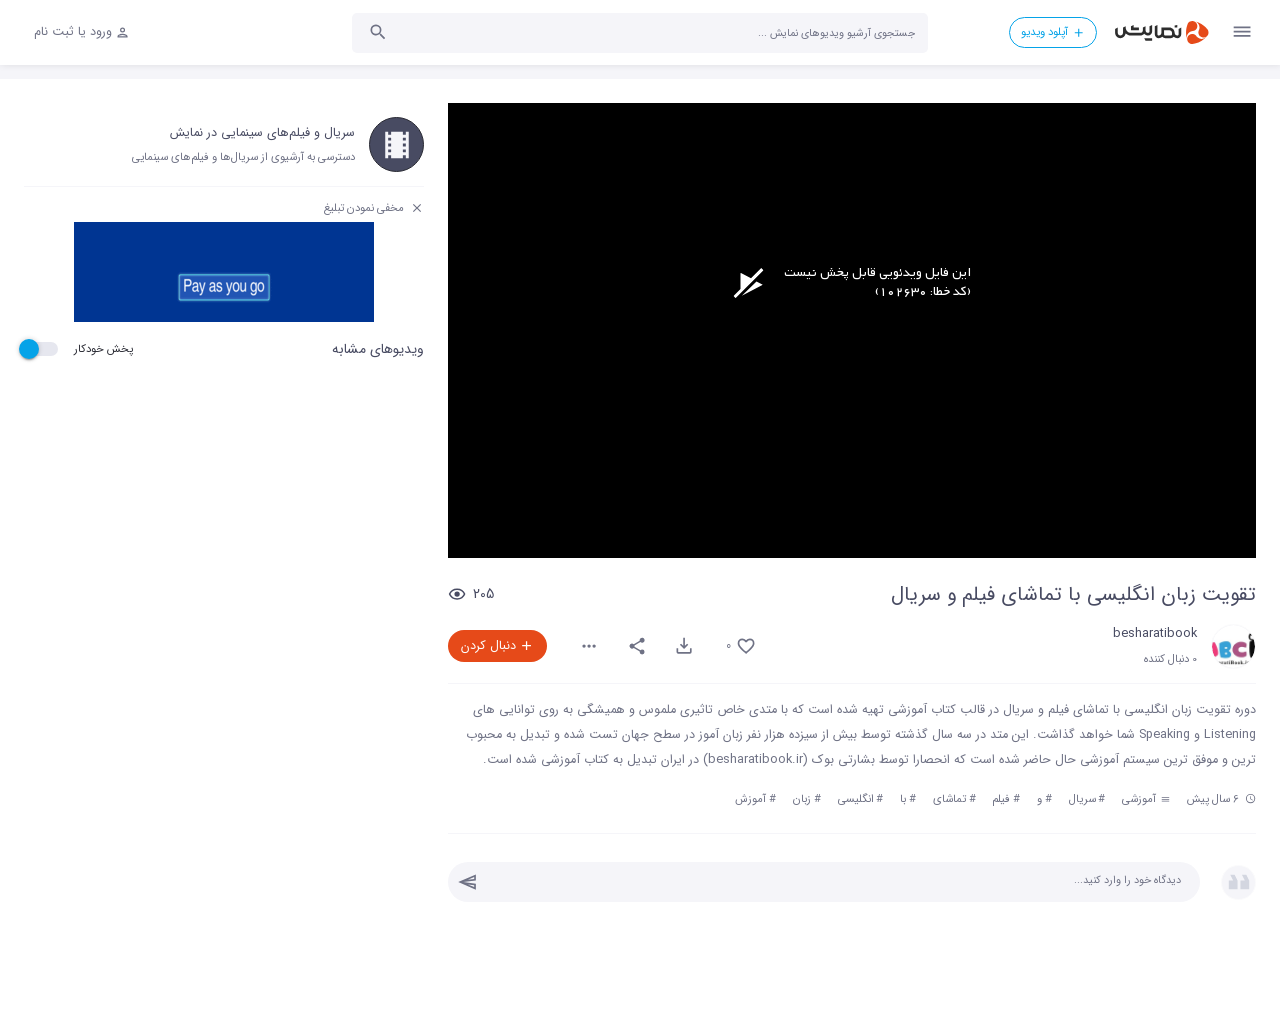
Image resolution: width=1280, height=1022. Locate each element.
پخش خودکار (103, 349)
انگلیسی (856, 799)
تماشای (949, 799)
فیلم (1001, 799)
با (903, 799)
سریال (1082, 799)
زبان (802, 799)
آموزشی (1146, 799)
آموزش (750, 799)
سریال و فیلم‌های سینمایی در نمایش (262, 133)
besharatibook (1155, 634)
